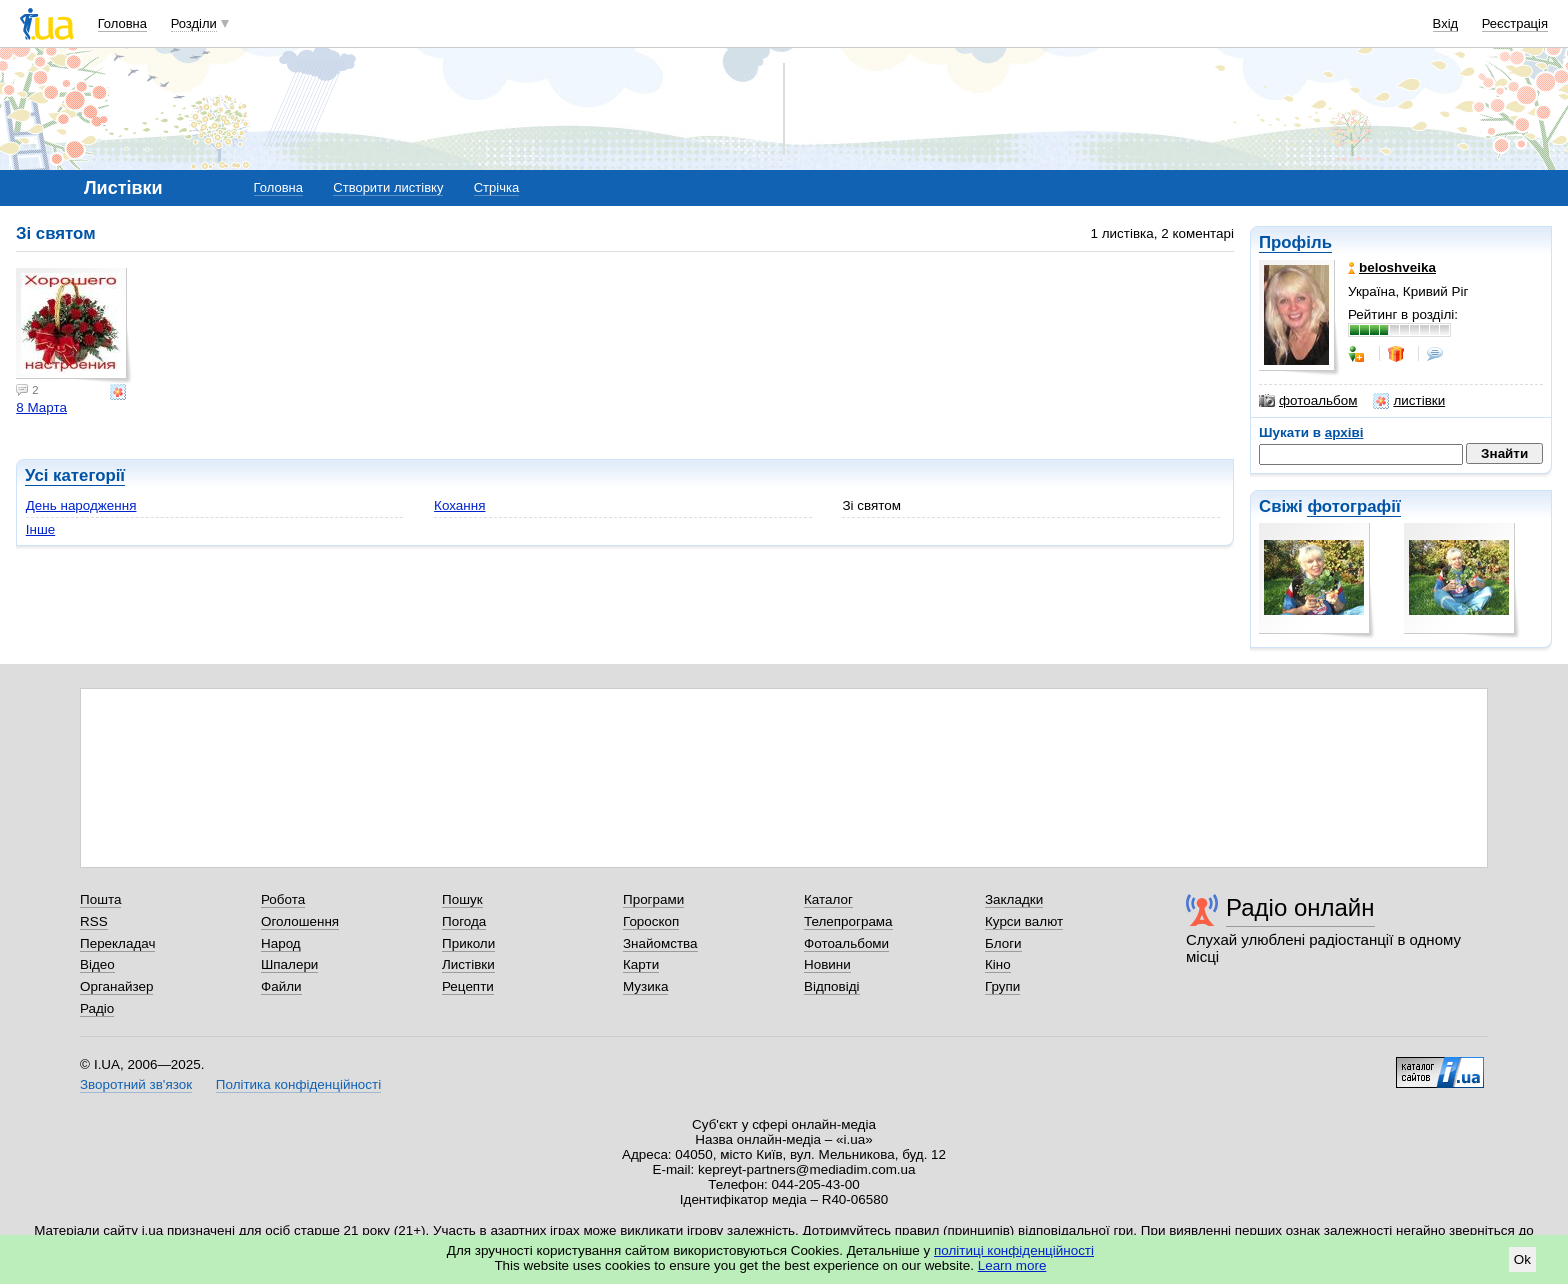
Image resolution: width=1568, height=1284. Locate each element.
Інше (40, 529)
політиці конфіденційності (1014, 1250)
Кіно (998, 964)
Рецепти (468, 986)
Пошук (462, 899)
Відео (97, 964)
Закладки (1014, 899)
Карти (641, 964)
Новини (827, 964)
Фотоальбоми (846, 943)
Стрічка (496, 187)
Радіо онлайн (1300, 907)
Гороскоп (651, 921)
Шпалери (289, 964)
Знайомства (660, 943)
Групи (1002, 986)
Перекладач (117, 943)
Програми (653, 899)
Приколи (468, 943)
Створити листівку (388, 187)
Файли (281, 986)
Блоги (1003, 943)
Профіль (1295, 242)
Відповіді (832, 986)
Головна (122, 23)
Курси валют (1024, 921)
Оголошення (300, 921)
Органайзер (116, 986)
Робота (283, 899)
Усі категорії (75, 475)
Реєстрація (1515, 23)
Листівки (468, 964)
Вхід (1446, 23)
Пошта (100, 899)
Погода (464, 921)
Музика (645, 986)
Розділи (194, 23)
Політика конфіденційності (298, 1084)
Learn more (1012, 1265)
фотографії (1353, 506)
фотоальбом (1308, 401)
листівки (1409, 401)
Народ (281, 943)
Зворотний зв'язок (136, 1084)
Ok (1522, 1259)
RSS (94, 921)
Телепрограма (848, 921)
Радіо (97, 1008)
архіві (1344, 432)
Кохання (459, 505)
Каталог (828, 899)
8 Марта (41, 407)
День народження (81, 505)
